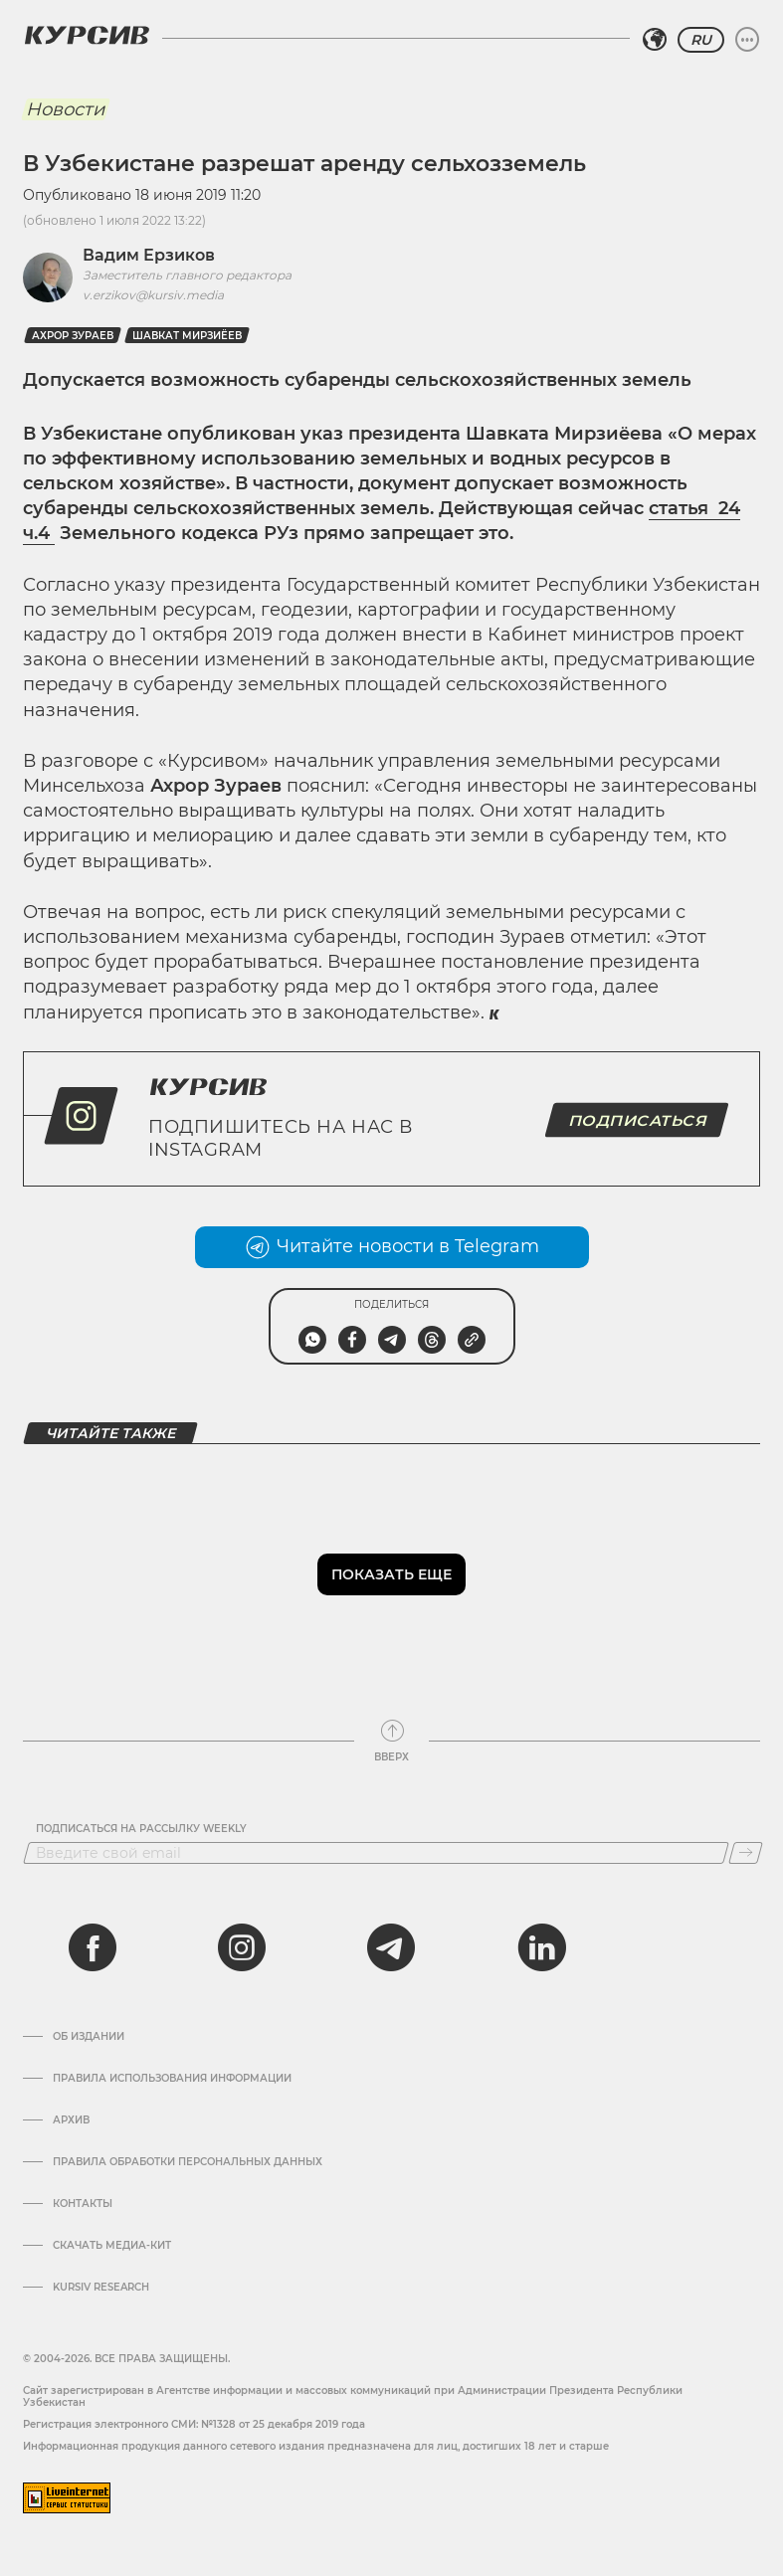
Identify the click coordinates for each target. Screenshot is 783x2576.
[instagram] (242, 1947)
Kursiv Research (101, 2288)
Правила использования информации (172, 2079)
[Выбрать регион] (655, 40)
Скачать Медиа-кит (112, 2246)
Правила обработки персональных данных (187, 2162)
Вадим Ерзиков (149, 255)
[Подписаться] (745, 1853)
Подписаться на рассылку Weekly (141, 1829)
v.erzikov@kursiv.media (153, 294)
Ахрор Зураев (72, 335)
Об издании (88, 2037)
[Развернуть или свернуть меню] (747, 40)
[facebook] (92, 1947)
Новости (65, 109)
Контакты (82, 2204)
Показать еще (391, 1574)
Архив (71, 2120)
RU (700, 40)
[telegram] (391, 1947)
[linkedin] (541, 1947)
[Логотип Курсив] (86, 35)
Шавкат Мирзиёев (187, 335)
